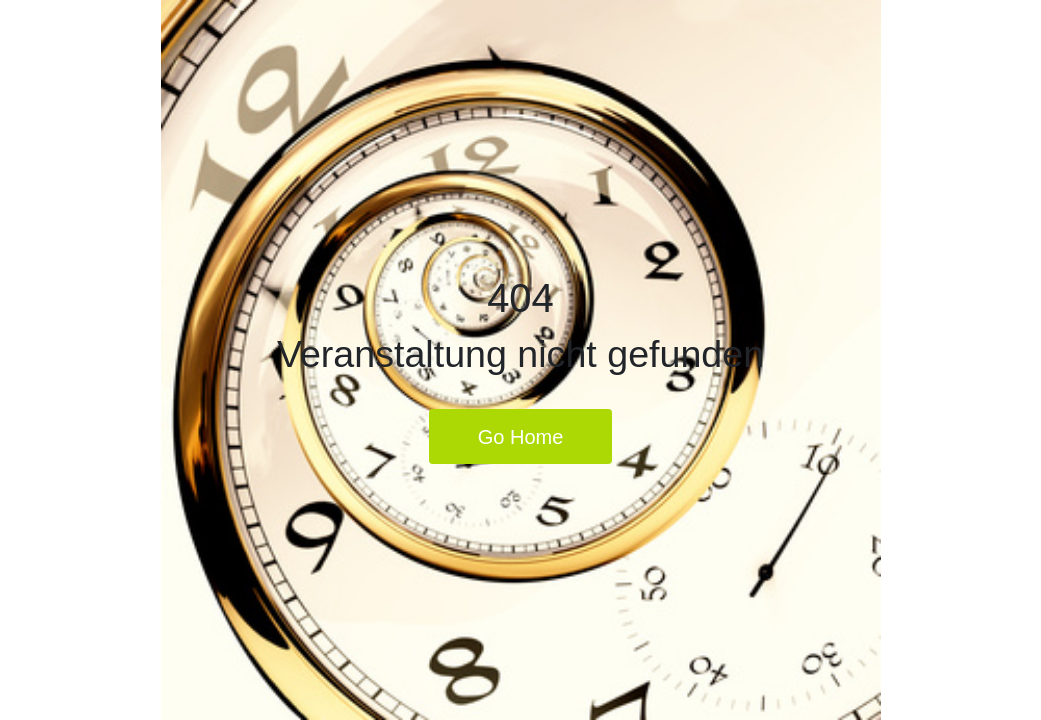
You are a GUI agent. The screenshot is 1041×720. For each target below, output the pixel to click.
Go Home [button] (521, 437)
